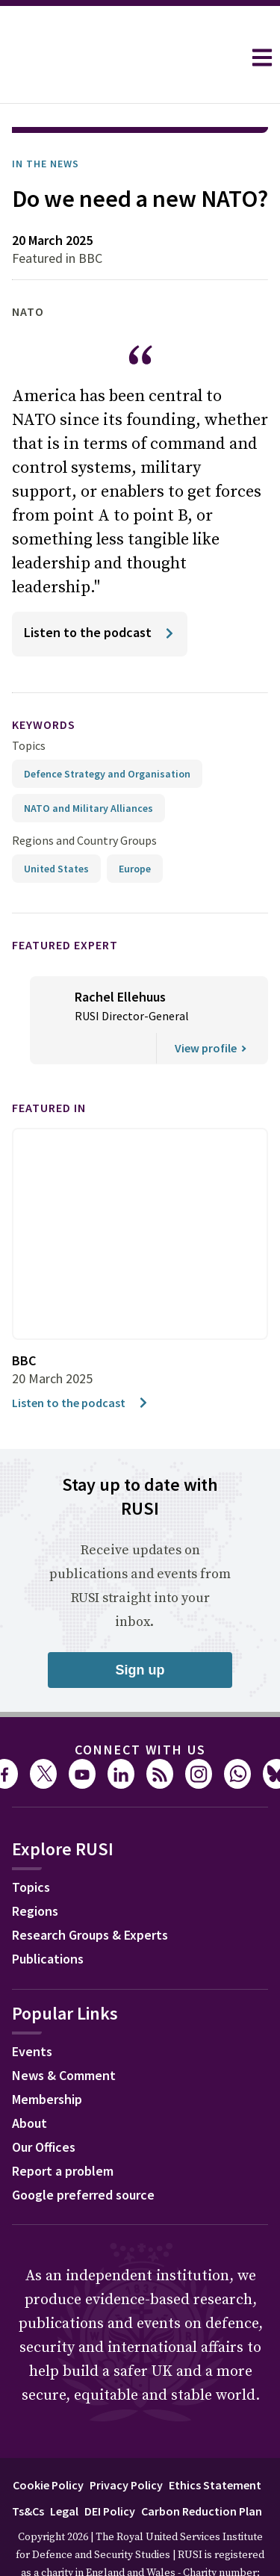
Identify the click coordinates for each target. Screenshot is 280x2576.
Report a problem (62, 2129)
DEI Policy (109, 2469)
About (29, 2081)
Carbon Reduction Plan (201, 2469)
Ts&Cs (28, 2469)
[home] (120, 57)
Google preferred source (83, 2152)
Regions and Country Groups (84, 798)
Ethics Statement (215, 2443)
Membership (47, 2057)
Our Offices (43, 2105)
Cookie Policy (48, 2443)
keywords (43, 682)
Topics (29, 703)
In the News (45, 121)
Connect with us (140, 1707)
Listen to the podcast (80, 1360)
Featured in (49, 1065)
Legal (64, 2469)
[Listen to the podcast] (99, 592)
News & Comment (64, 2033)
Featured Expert (65, 903)
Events (32, 2009)
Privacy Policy (126, 2443)
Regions (35, 1869)
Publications (48, 1916)
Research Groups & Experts (90, 1893)
